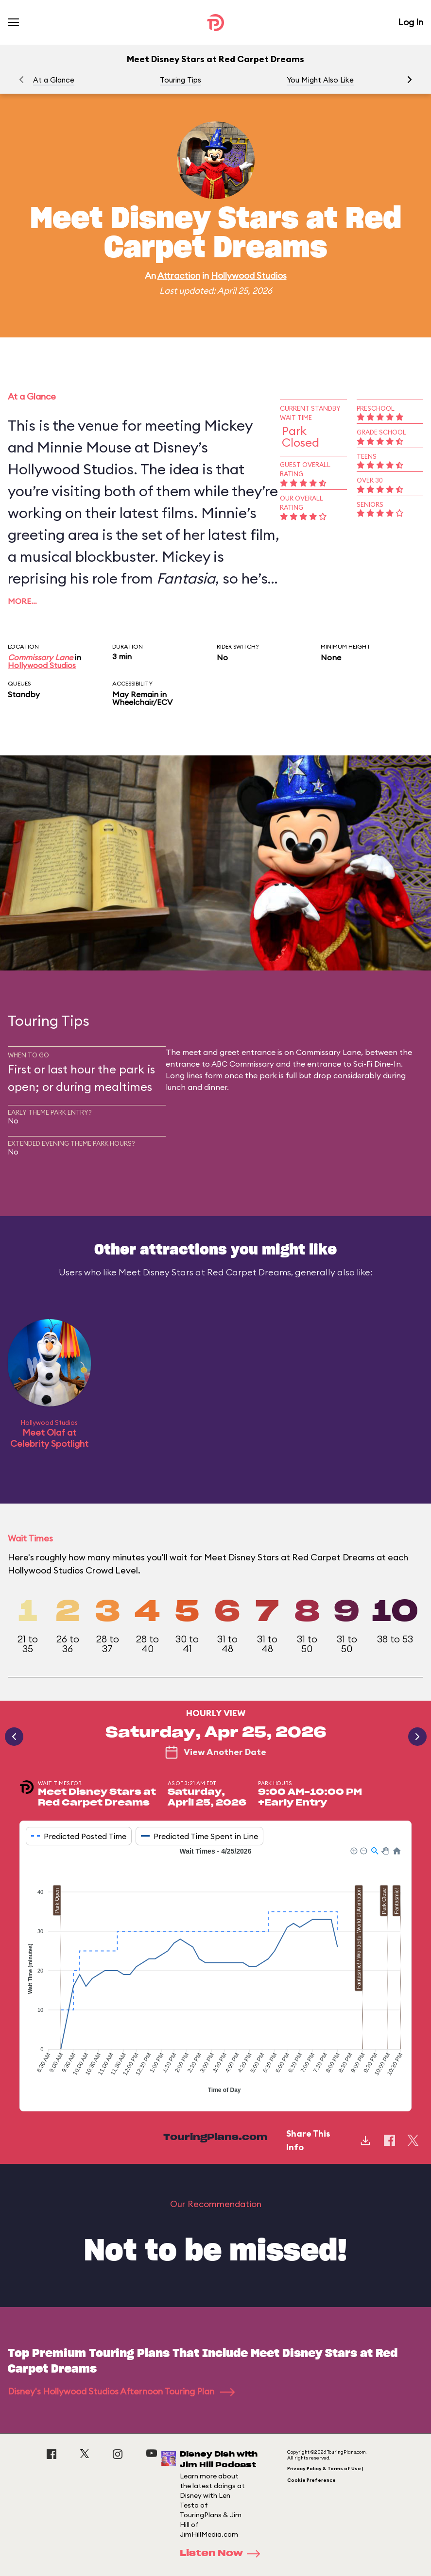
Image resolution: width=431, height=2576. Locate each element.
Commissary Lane (40, 657)
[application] (215, 1971)
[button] (409, 79)
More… (22, 601)
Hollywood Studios (249, 275)
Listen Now (223, 2553)
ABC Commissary (242, 1064)
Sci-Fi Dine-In (377, 1064)
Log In (410, 22)
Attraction (178, 275)
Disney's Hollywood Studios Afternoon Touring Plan (121, 2391)
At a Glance (53, 79)
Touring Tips (180, 79)
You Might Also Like (320, 79)
